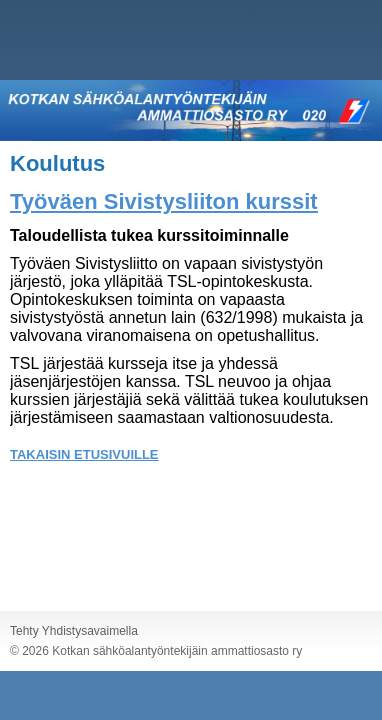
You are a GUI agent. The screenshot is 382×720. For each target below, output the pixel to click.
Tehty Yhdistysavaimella (74, 631)
